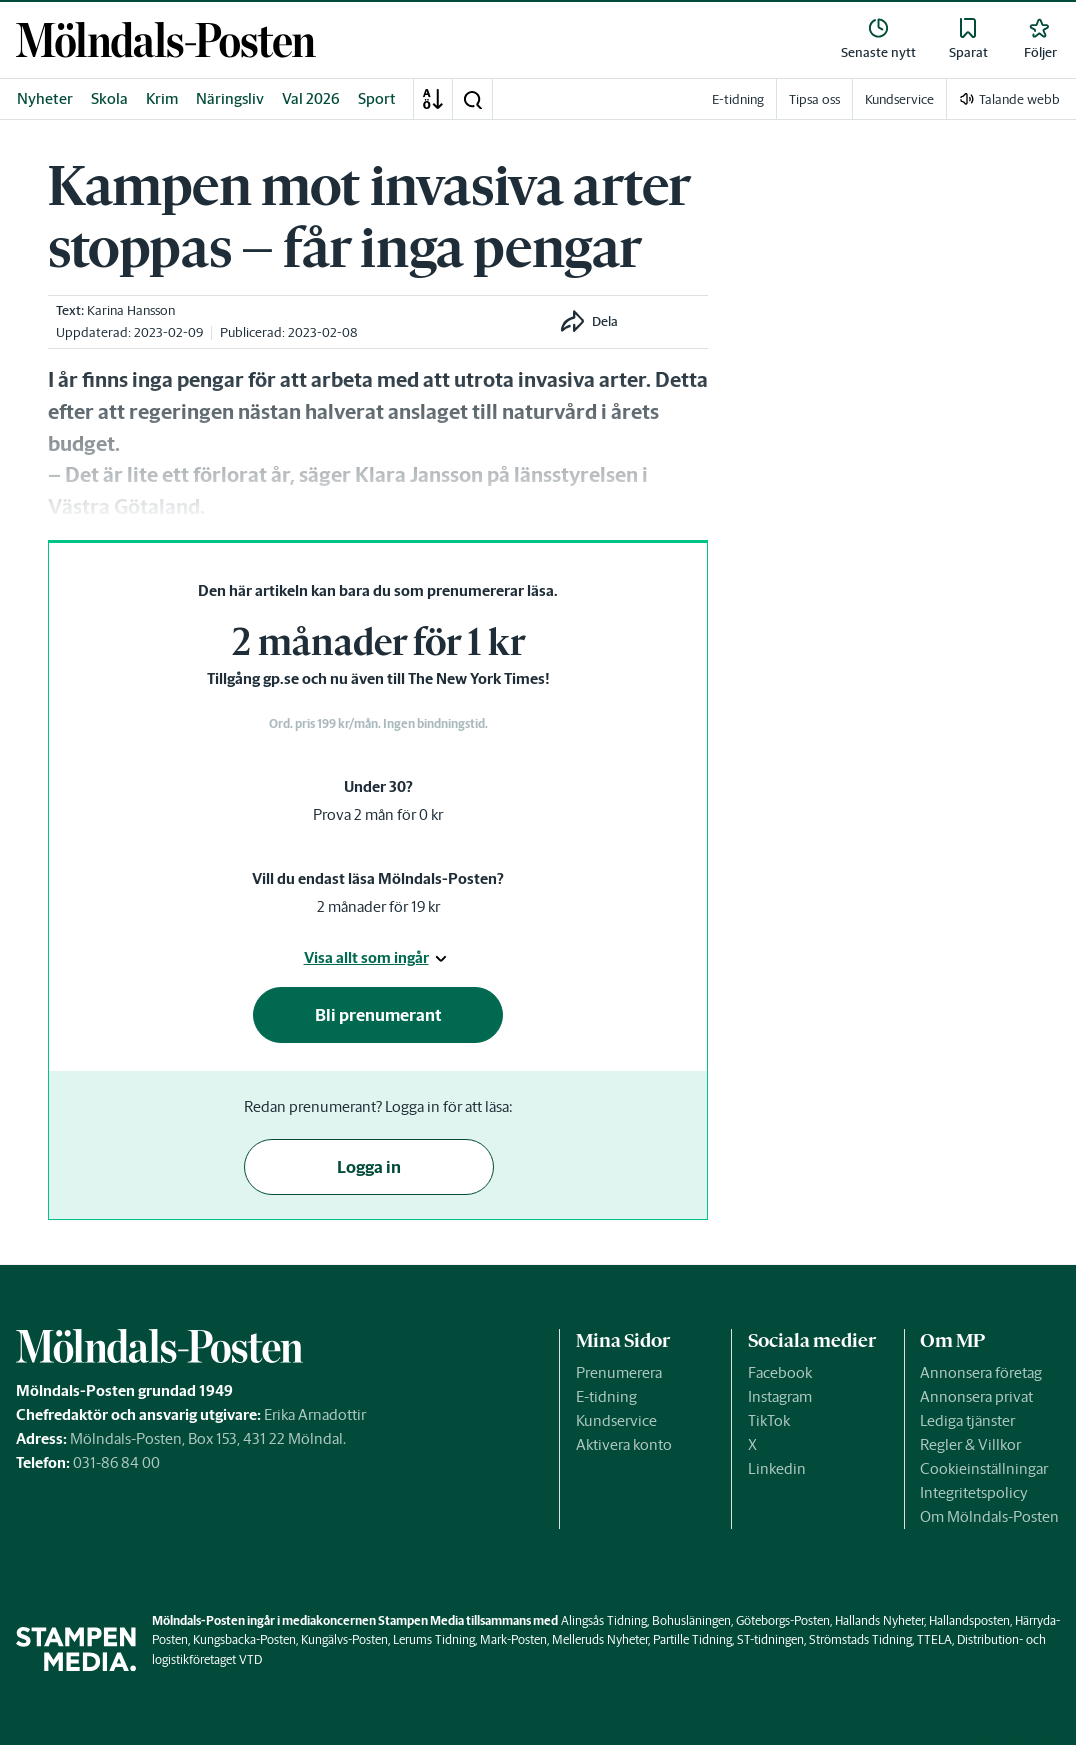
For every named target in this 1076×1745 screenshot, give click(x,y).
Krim (162, 98)
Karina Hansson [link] (131, 310)
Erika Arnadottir (315, 1414)
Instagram (780, 1396)
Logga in (369, 1167)
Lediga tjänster (967, 1420)
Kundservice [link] (899, 99)
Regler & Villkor (970, 1444)
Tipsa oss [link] (814, 99)
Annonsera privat (976, 1396)
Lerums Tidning (434, 1639)
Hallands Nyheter (879, 1620)
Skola (109, 98)
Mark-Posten (513, 1639)
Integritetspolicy (974, 1492)
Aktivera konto (624, 1444)
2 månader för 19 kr (378, 906)
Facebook (780, 1372)
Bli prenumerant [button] (378, 1015)
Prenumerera (619, 1372)
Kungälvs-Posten (344, 1639)
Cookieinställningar (984, 1468)
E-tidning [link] (738, 99)
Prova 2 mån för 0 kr (378, 814)
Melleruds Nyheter (600, 1639)
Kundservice (616, 1420)
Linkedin (777, 1468)
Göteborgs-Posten (783, 1620)
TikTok (769, 1420)
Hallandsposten (969, 1620)
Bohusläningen (691, 1620)
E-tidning (606, 1396)
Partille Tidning (692, 1639)
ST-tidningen (770, 1639)
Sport (377, 98)
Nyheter (45, 98)
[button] (472, 99)
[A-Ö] (433, 99)
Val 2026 (311, 98)
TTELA (934, 1639)
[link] (166, 39)
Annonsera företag (981, 1372)
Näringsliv (230, 98)
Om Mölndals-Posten (989, 1516)
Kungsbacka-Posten (244, 1639)
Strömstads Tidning (860, 1639)
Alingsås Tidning (604, 1620)
